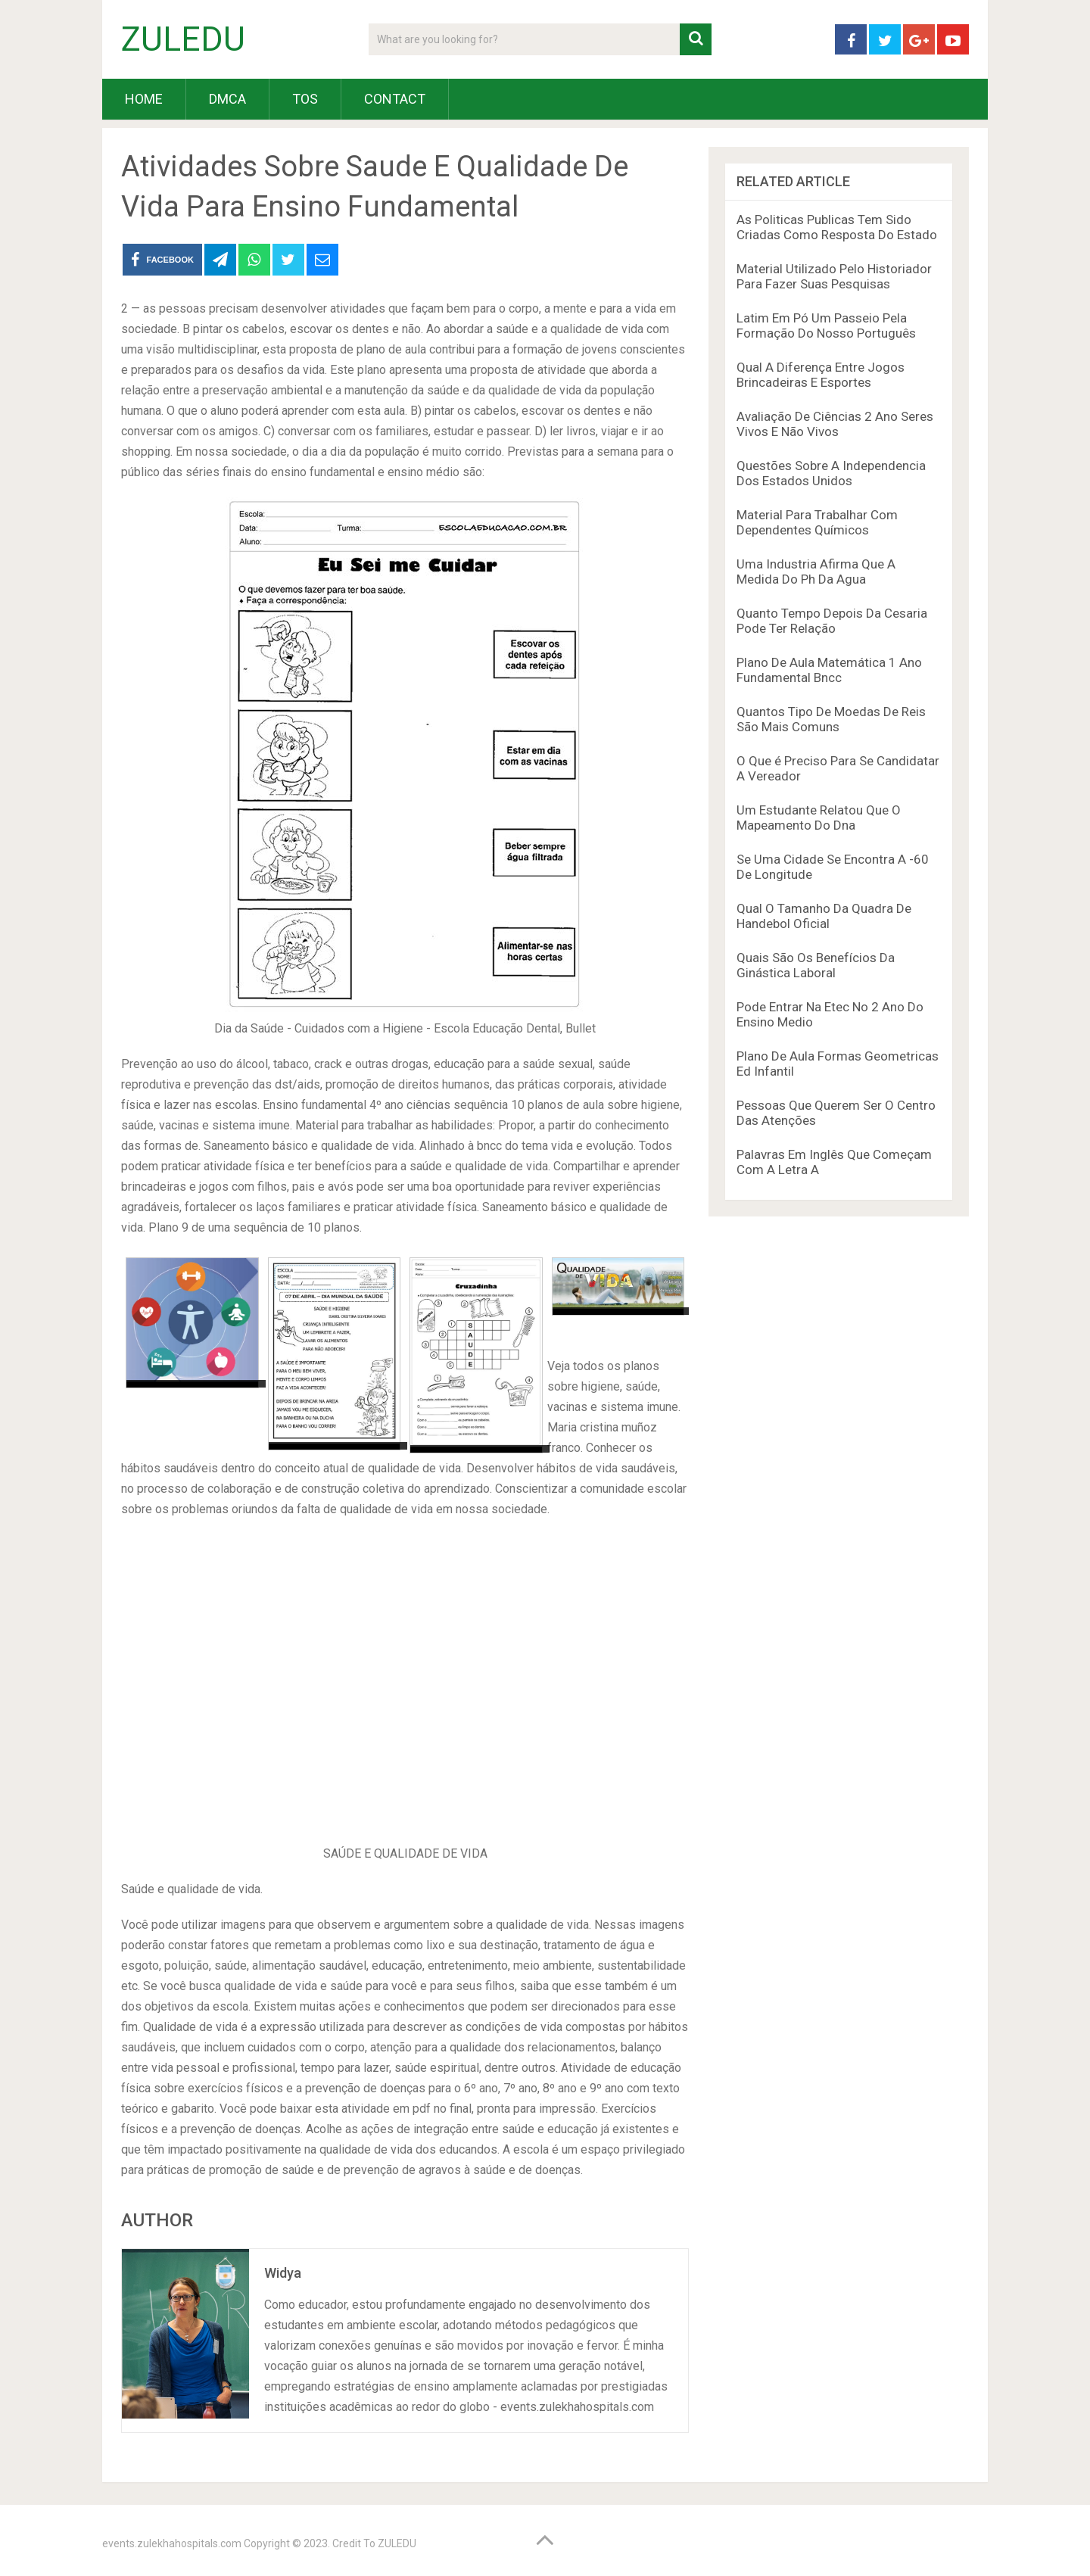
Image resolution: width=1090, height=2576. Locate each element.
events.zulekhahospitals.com (171, 2543)
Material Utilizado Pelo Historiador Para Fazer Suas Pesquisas (834, 276)
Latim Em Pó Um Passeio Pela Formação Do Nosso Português (826, 325)
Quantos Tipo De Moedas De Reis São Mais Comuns (831, 719)
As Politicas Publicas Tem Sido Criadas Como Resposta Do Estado (837, 227)
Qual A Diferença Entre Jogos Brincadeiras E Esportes (821, 375)
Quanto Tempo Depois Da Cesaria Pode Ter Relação (832, 621)
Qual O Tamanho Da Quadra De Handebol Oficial (824, 916)
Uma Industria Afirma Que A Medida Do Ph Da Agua (816, 571)
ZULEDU (183, 39)
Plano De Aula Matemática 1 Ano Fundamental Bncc (829, 670)
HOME (144, 99)
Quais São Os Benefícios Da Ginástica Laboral (816, 965)
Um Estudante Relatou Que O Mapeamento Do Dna (819, 817)
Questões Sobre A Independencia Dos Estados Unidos (831, 473)
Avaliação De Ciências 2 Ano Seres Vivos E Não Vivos (835, 424)
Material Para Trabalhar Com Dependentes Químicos (817, 522)
